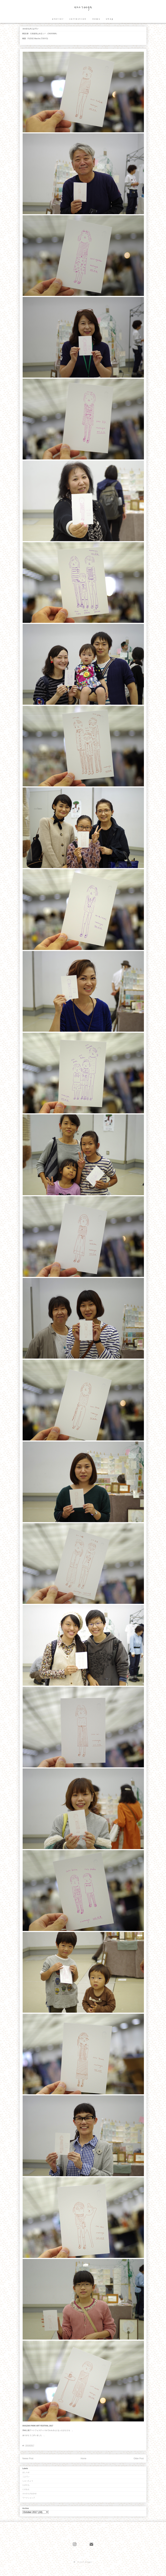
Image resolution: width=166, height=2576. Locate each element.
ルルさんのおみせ (29, 2493)
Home (83, 2458)
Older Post (139, 2458)
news (96, 19)
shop (110, 19)
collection (78, 19)
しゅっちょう (27, 2481)
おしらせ (26, 2472)
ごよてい (26, 2477)
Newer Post (27, 2458)
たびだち (26, 2485)
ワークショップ (28, 2498)
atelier (58, 19)
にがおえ (26, 2489)
